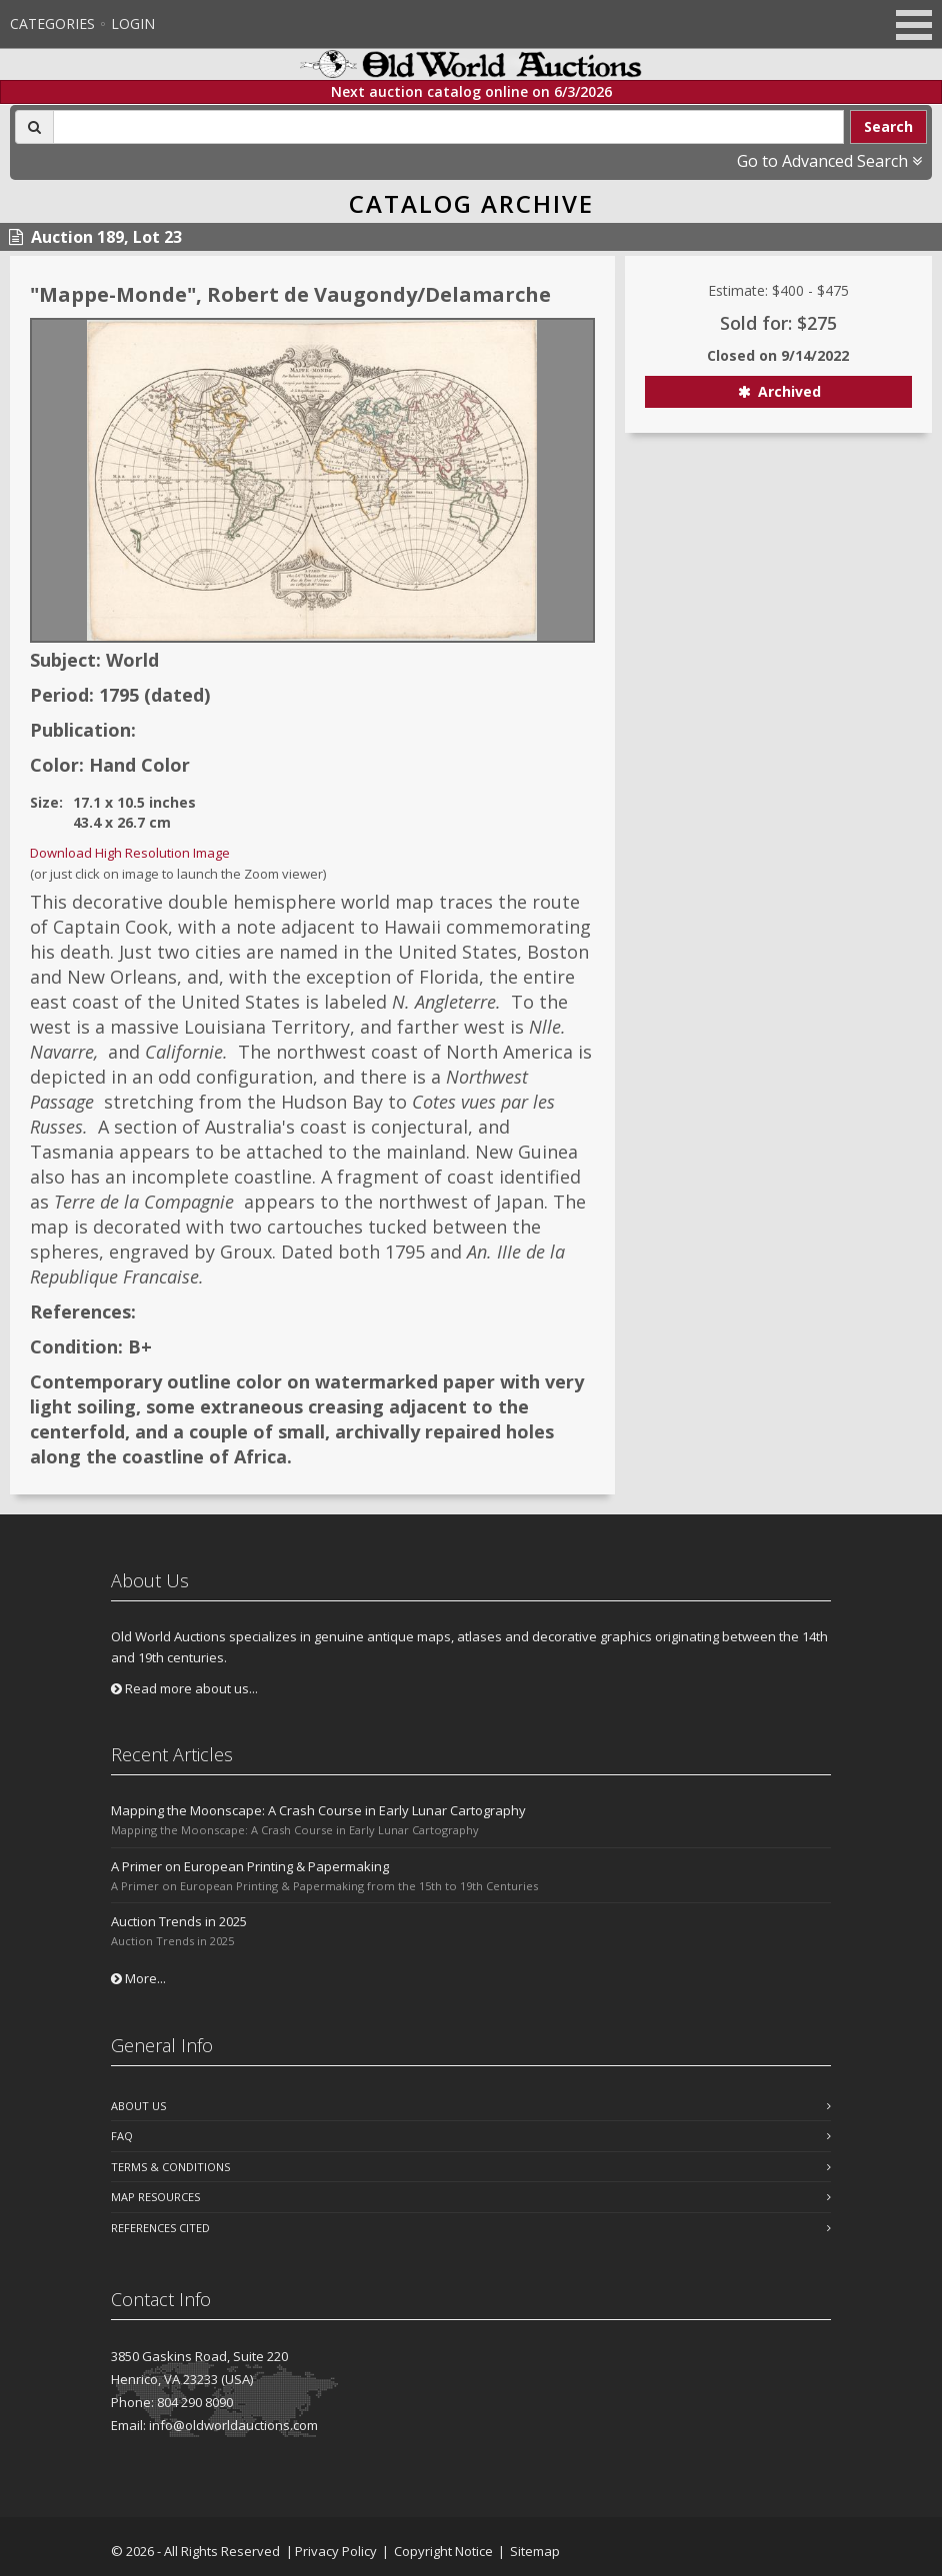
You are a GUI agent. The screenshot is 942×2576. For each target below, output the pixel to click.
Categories (52, 23)
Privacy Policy (336, 2551)
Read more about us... (184, 1688)
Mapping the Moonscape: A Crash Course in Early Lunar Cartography (318, 1810)
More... (138, 1978)
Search (888, 126)
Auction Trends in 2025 (179, 1921)
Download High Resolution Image (130, 853)
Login (133, 23)
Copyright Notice (443, 2551)
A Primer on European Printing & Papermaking (250, 1866)
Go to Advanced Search (829, 161)
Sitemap (535, 2551)
